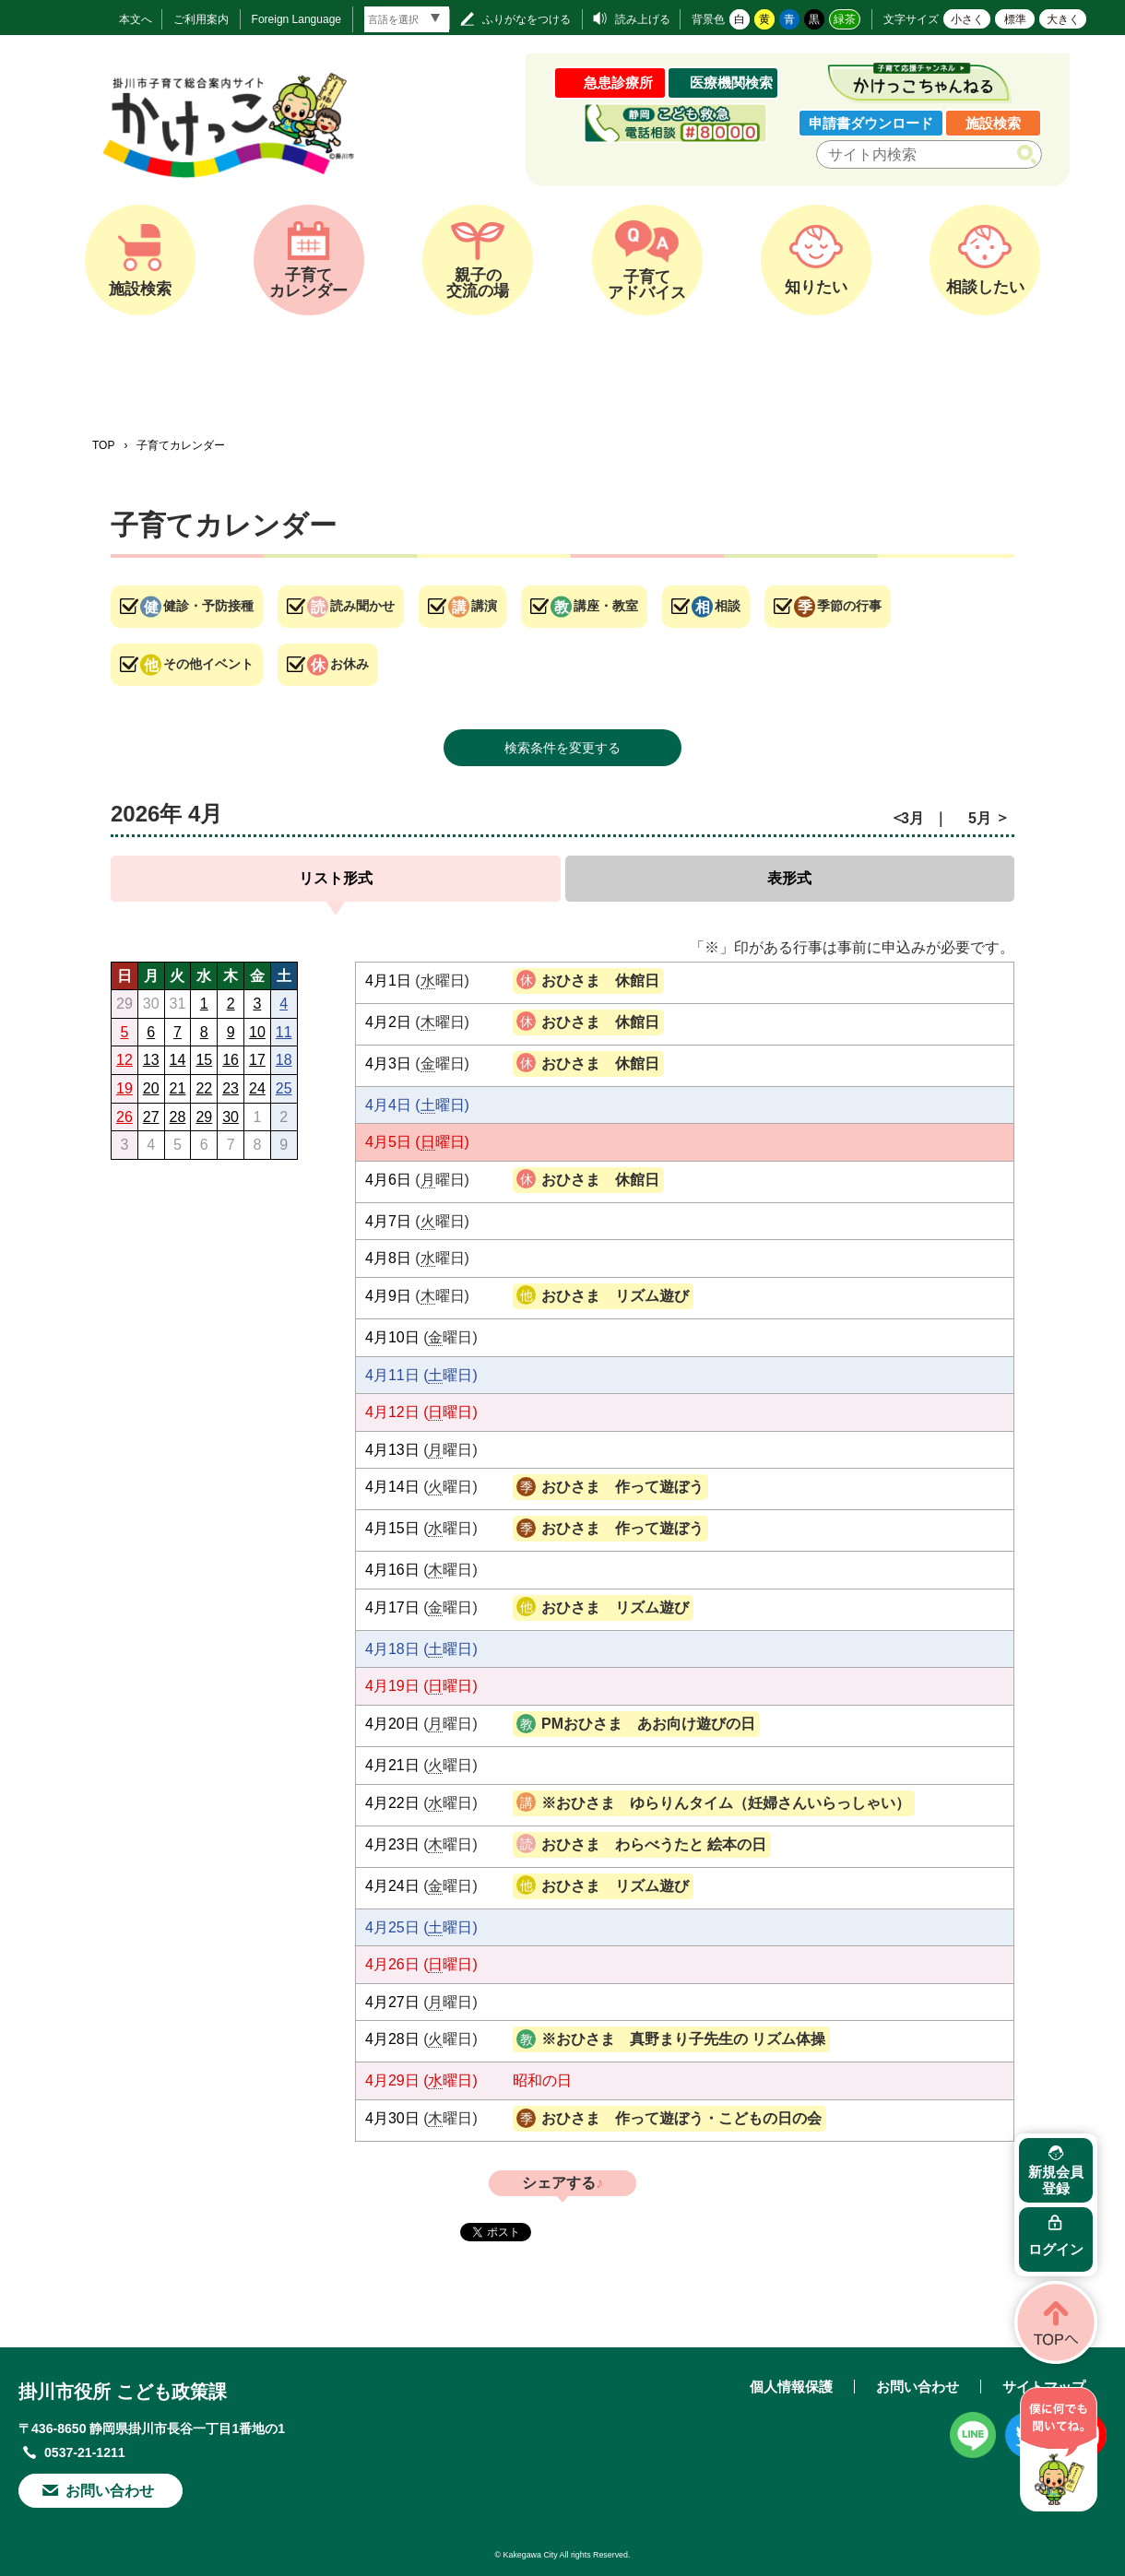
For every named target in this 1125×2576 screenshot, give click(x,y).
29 (203, 1117)
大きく (1063, 19)
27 (151, 1117)
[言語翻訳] (406, 19)
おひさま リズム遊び (615, 1296)
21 (178, 1088)
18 (284, 1060)
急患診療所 (618, 82)
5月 (979, 818)
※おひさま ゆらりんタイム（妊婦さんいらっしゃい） (725, 1803)
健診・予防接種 (208, 605)
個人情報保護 (791, 2386)
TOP (103, 445)
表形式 (789, 878)
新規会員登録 (1056, 2180)
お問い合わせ (109, 2491)
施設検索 (993, 123)
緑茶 (845, 19)
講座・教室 (606, 605)
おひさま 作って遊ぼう (622, 1487)
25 (284, 1088)
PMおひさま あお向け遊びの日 (648, 1723)
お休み (349, 663)
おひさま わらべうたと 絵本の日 (653, 1844)
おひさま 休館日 (600, 980)
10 (257, 1032)
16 (230, 1060)
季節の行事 (849, 605)
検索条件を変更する (562, 747)
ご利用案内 (201, 19)
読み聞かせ (362, 605)
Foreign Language (296, 19)
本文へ (135, 19)
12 (124, 1060)
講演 (484, 605)
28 (178, 1117)
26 (124, 1117)
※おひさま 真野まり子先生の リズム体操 (683, 2039)
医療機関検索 (731, 82)
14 (178, 1060)
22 (203, 1088)
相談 (727, 605)
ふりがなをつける (526, 19)
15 (203, 1060)
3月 (912, 818)
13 (151, 1060)
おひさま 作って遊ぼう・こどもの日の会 (681, 2118)
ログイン (1056, 2249)
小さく (967, 19)
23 (230, 1088)
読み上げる (642, 19)
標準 (1015, 19)
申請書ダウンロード (871, 123)
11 (284, 1032)
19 (124, 1088)
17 (257, 1060)
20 (151, 1088)
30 (230, 1117)
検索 (1030, 155)
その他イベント (208, 663)
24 (257, 1088)
